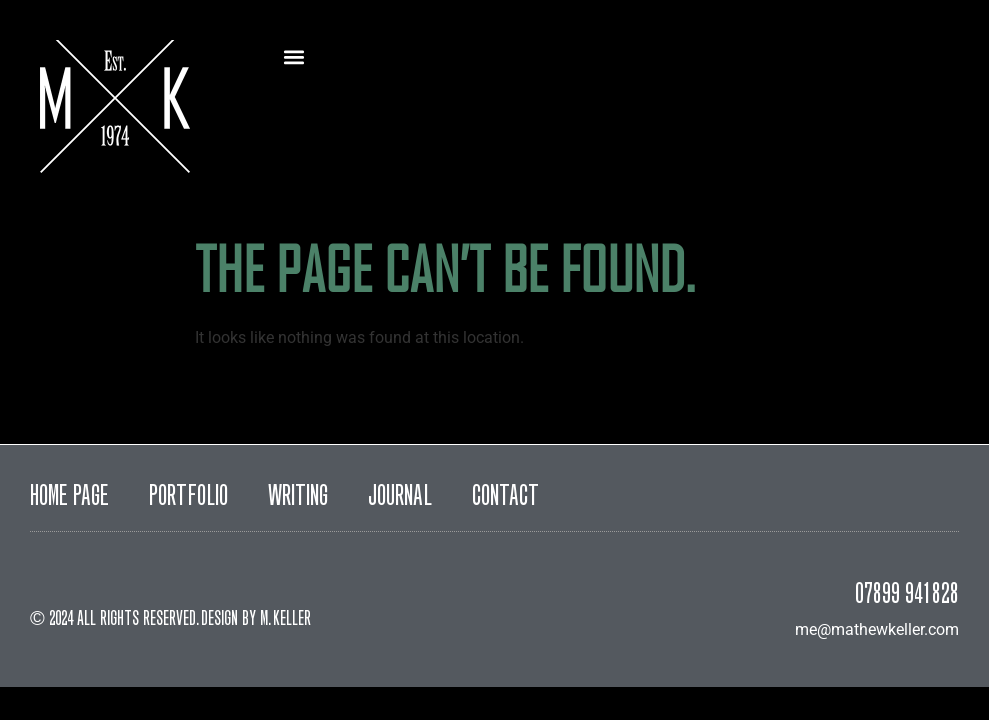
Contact (505, 498)
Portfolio (188, 498)
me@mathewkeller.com (877, 629)
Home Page (69, 498)
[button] (293, 56)
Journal (400, 498)
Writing (298, 498)
